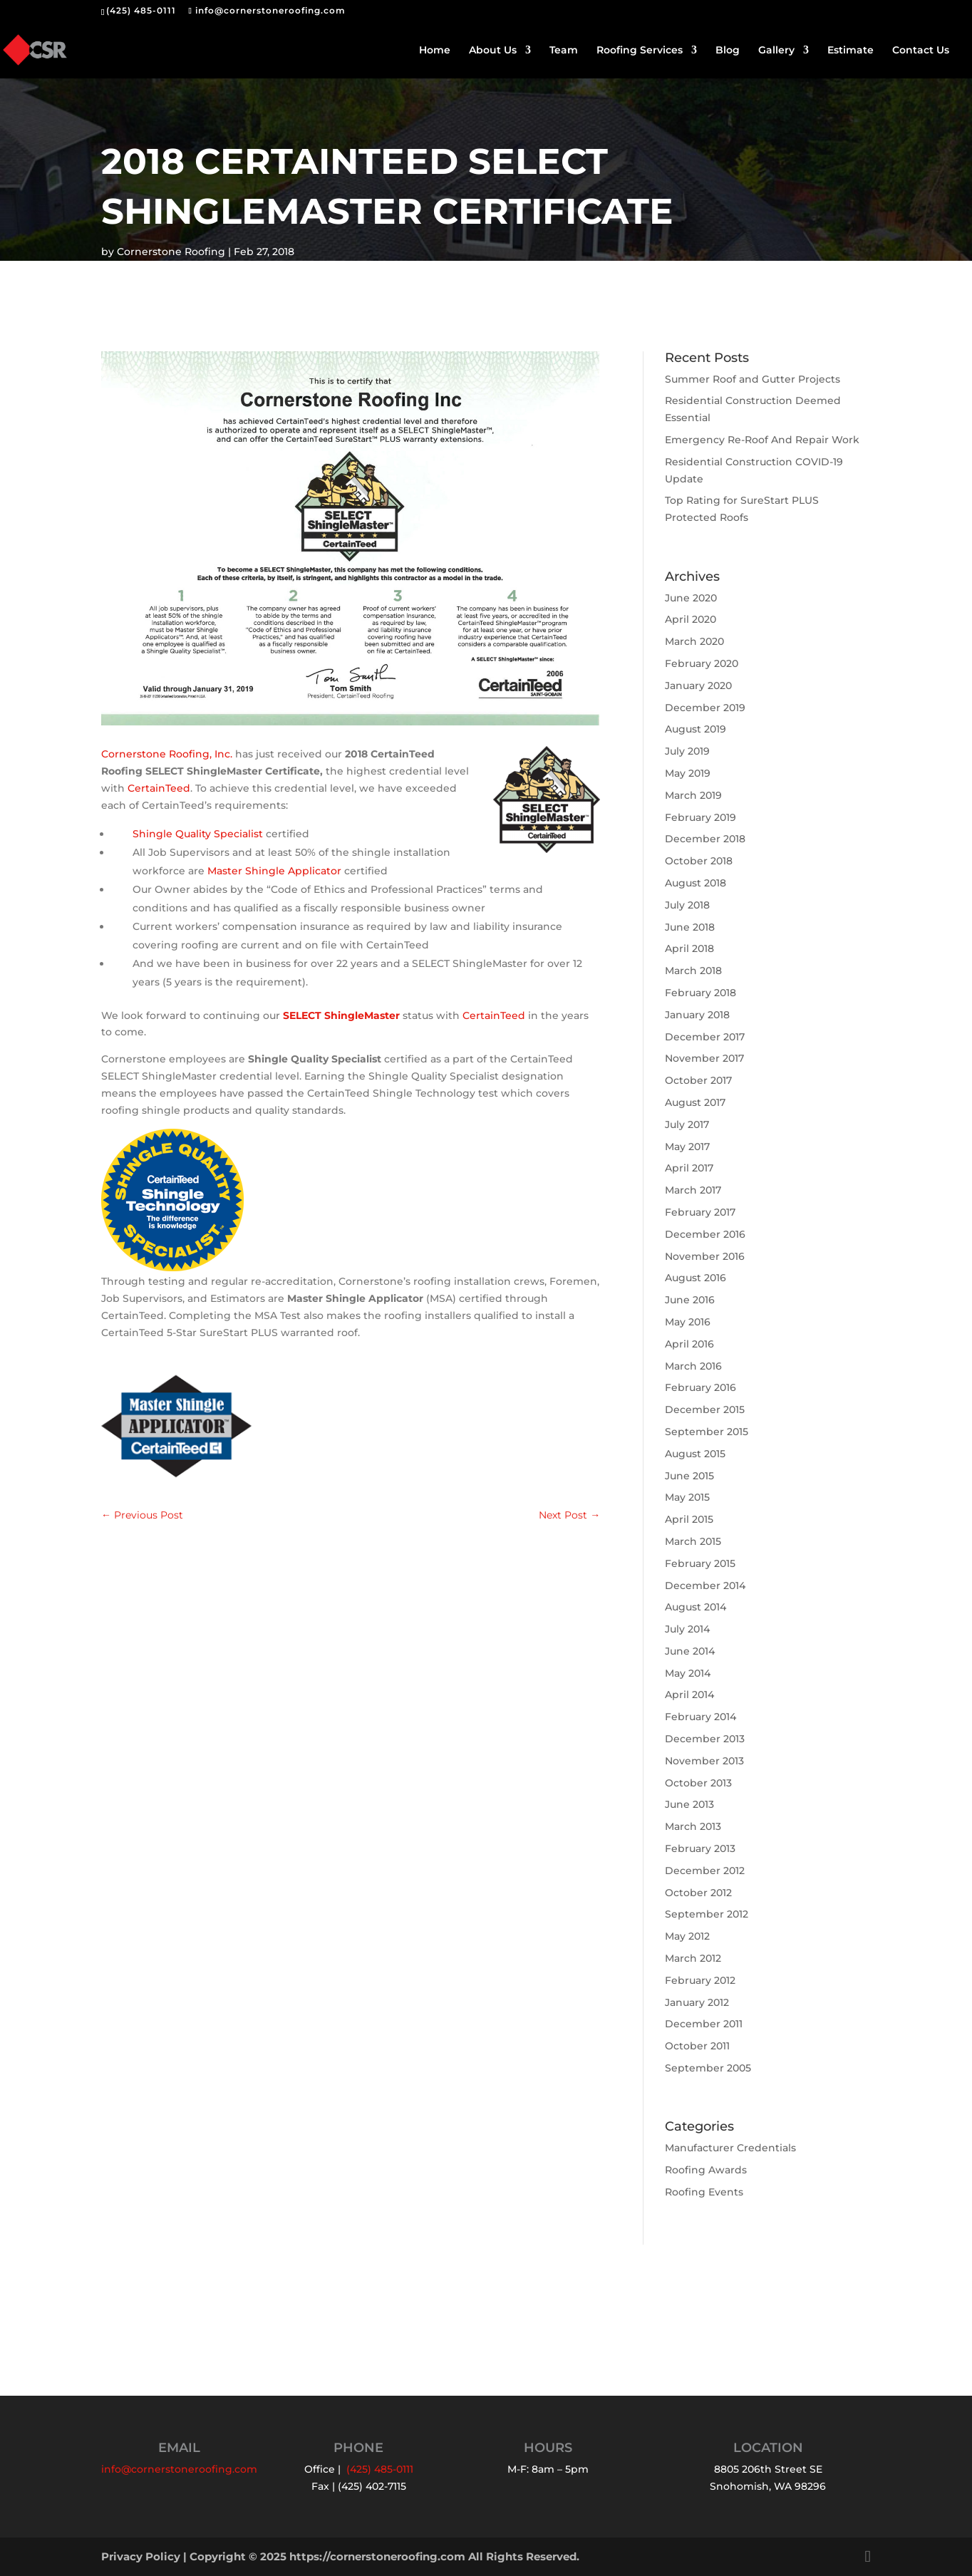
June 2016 (690, 1299)
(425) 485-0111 (141, 10)
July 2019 (687, 751)
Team (563, 50)
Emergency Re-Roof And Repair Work (762, 439)
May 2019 (687, 773)
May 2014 (687, 1673)
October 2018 (699, 860)
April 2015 (689, 1519)
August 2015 (695, 1453)
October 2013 (698, 1782)
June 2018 (690, 927)
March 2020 (694, 641)
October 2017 (698, 1080)
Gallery (776, 50)
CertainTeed (159, 788)
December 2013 (705, 1738)
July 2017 (687, 1124)
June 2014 (690, 1651)
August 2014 (695, 1606)
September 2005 (708, 2068)
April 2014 (689, 1694)
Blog (727, 50)
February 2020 (701, 663)
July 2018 (687, 905)
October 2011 (697, 2045)
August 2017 (695, 1102)
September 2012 (706, 1914)
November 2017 (704, 1058)
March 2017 (693, 1190)
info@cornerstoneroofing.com (179, 2469)
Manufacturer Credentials (730, 2147)
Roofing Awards (706, 2169)
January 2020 (698, 685)
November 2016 (705, 1256)
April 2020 (690, 619)
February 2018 (700, 992)
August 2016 (695, 1277)
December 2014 (705, 1585)
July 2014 (687, 1629)
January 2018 (697, 1014)
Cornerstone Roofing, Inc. (166, 754)
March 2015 (693, 1541)
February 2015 (700, 1563)
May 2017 (687, 1146)
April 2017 (689, 1168)
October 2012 (698, 1892)
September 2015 (706, 1431)
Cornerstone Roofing (171, 251)
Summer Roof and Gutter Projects (752, 379)
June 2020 (691, 597)
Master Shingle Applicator (274, 870)
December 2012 (705, 1870)
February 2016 (700, 1387)
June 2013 (689, 1804)
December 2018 (705, 838)
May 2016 (687, 1321)
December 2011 (704, 2023)
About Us (493, 50)
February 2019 (700, 817)
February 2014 (700, 1716)
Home (434, 50)
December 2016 (705, 1234)
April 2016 (689, 1344)
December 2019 (705, 707)
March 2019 (693, 795)
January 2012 (697, 2002)
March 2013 (693, 1826)
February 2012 (700, 1980)
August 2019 (695, 729)
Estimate (850, 50)
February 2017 (700, 1212)
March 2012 (693, 1958)
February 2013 (700, 1848)
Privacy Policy (140, 2556)
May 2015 (687, 1497)
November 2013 (704, 1760)
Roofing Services (639, 50)
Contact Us (920, 50)
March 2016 (693, 1366)
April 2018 (689, 948)
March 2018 (693, 970)
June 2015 (689, 1475)
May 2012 (687, 1936)
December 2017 (705, 1036)
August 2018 (695, 882)
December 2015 (705, 1409)
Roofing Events (704, 2192)
